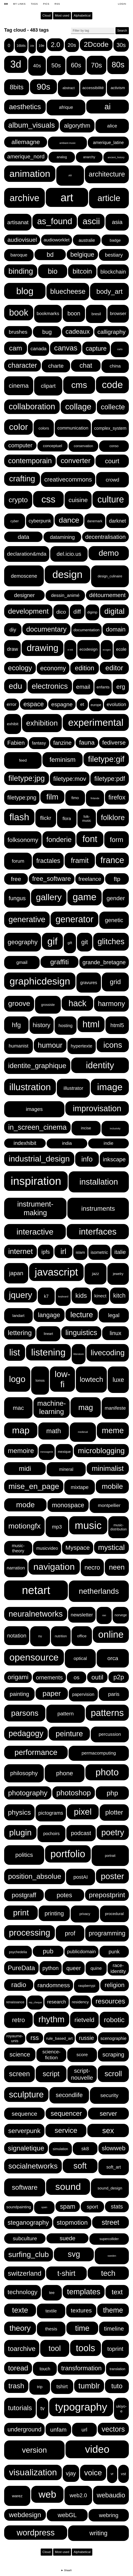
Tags (34, 4)
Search (122, 30)
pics (46, 4)
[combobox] (93, 31)
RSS (57, 4)
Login (122, 4)
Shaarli (68, 2570)
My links (19, 4)
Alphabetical (82, 15)
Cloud (46, 15)
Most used (62, 15)
